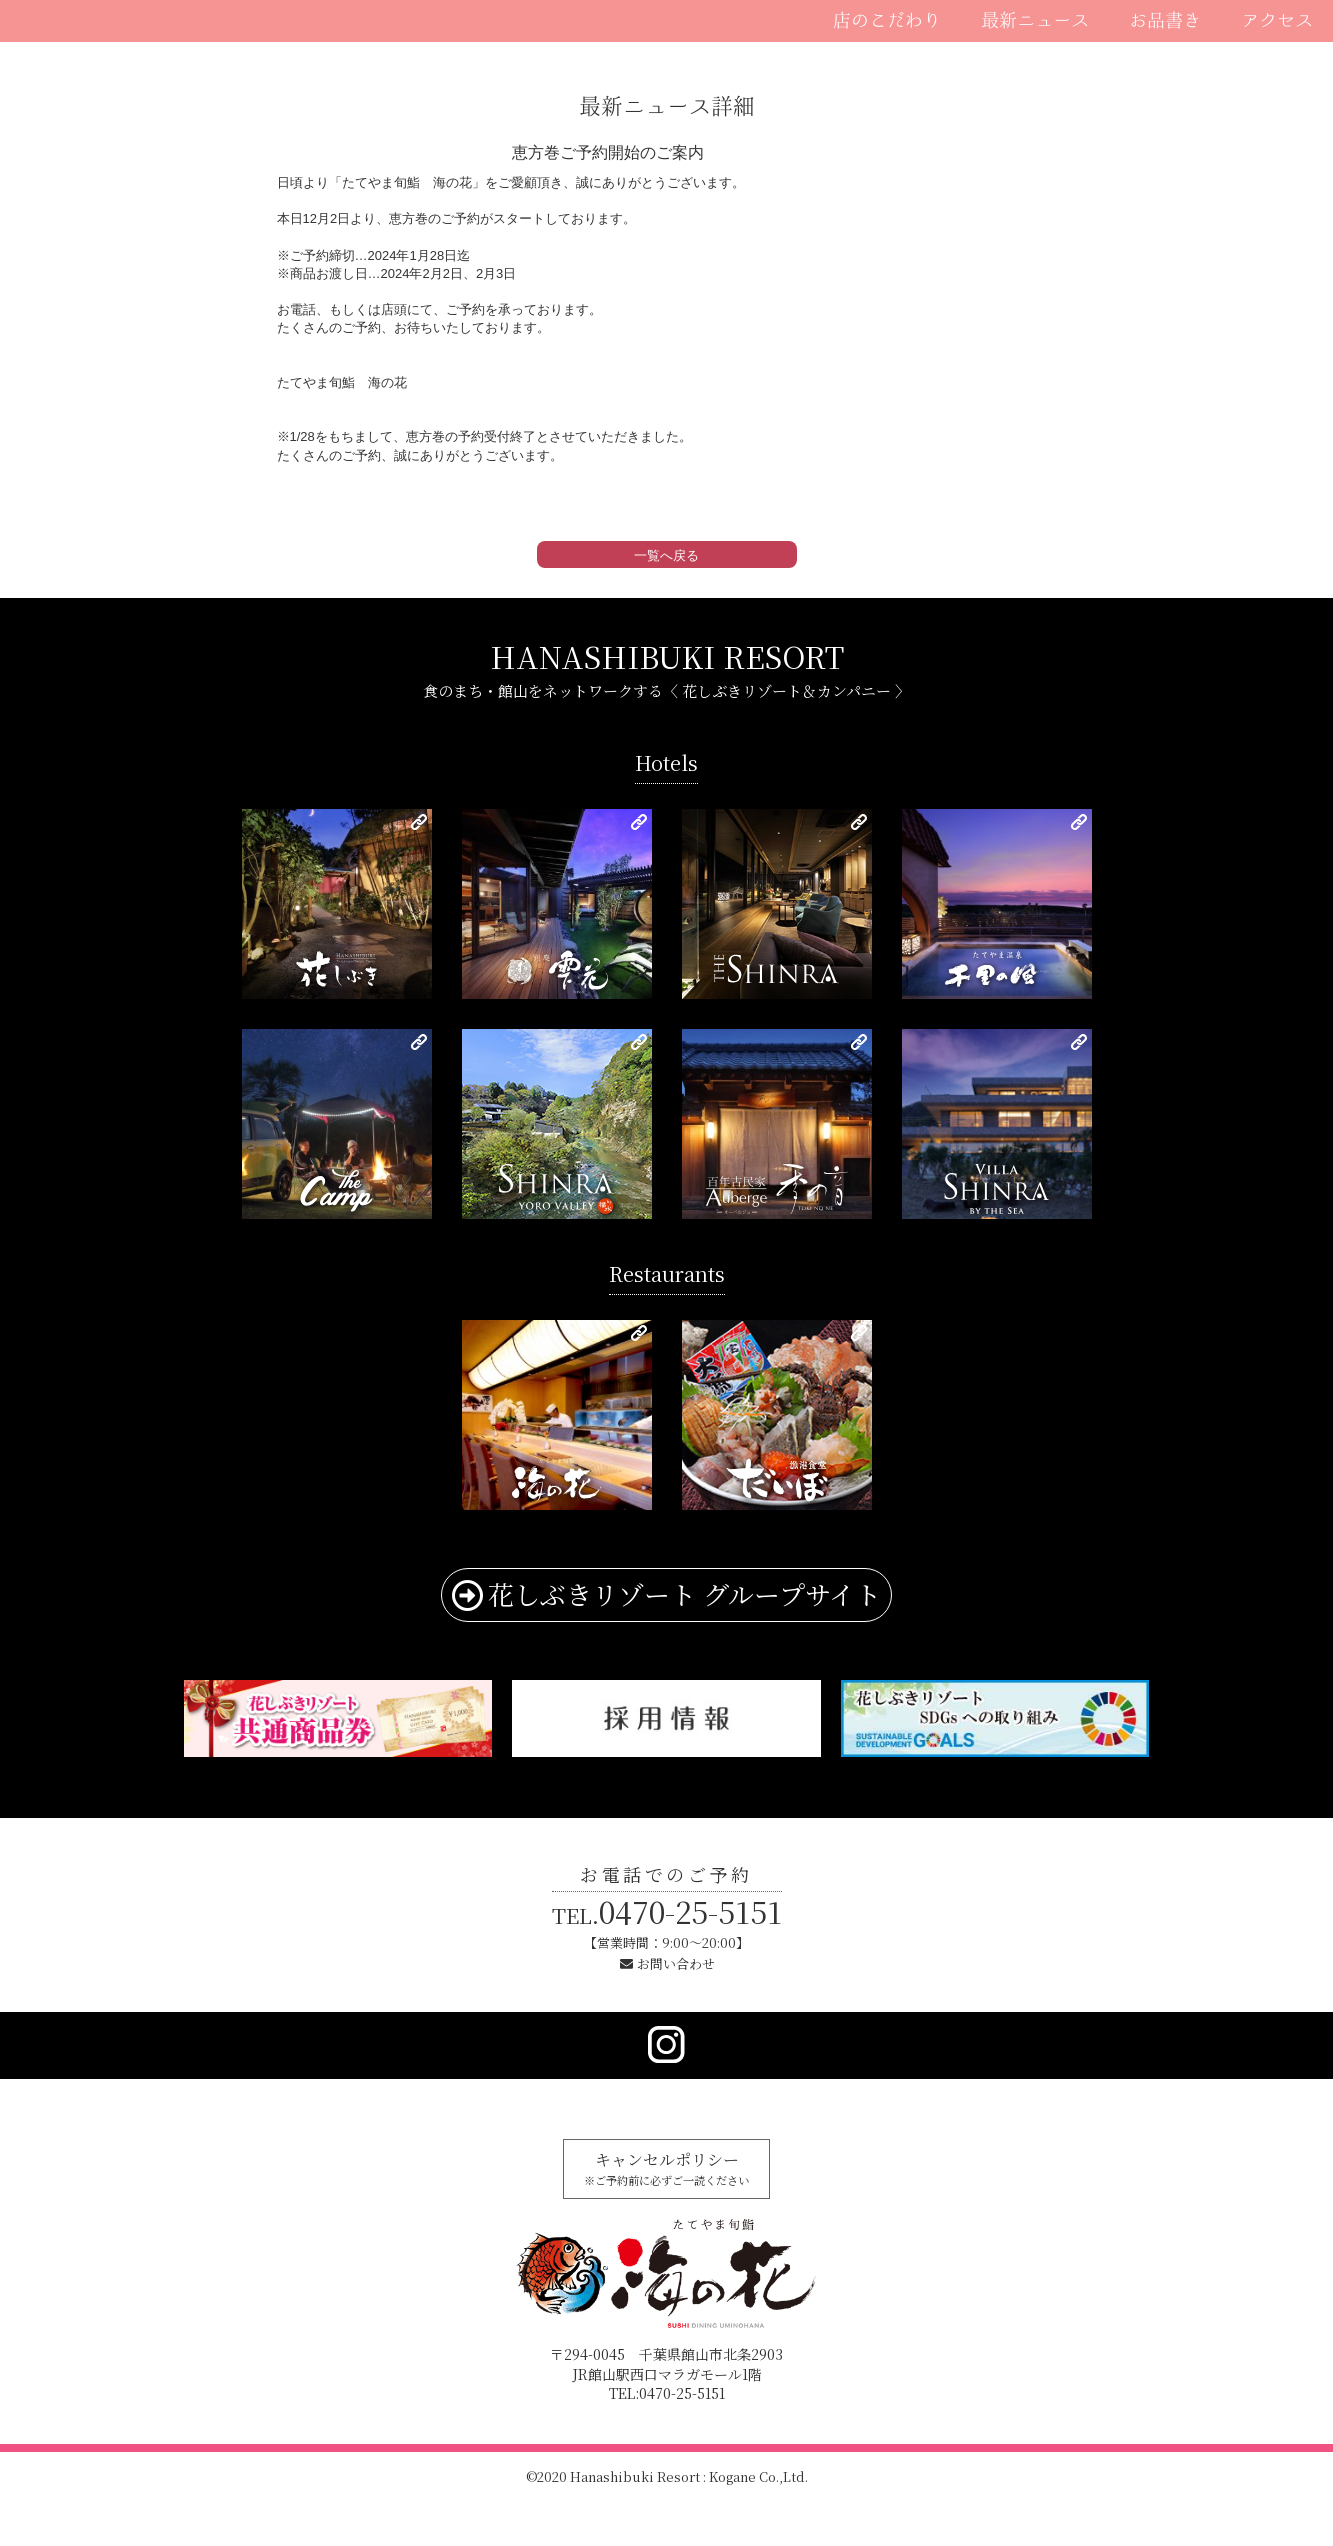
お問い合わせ (676, 1963)
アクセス (1277, 20)
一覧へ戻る (666, 555)
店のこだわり (887, 20)
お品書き (1165, 20)
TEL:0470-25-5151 (667, 2393)
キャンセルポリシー (666, 2168)
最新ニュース (1035, 20)
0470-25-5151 (667, 1911)
